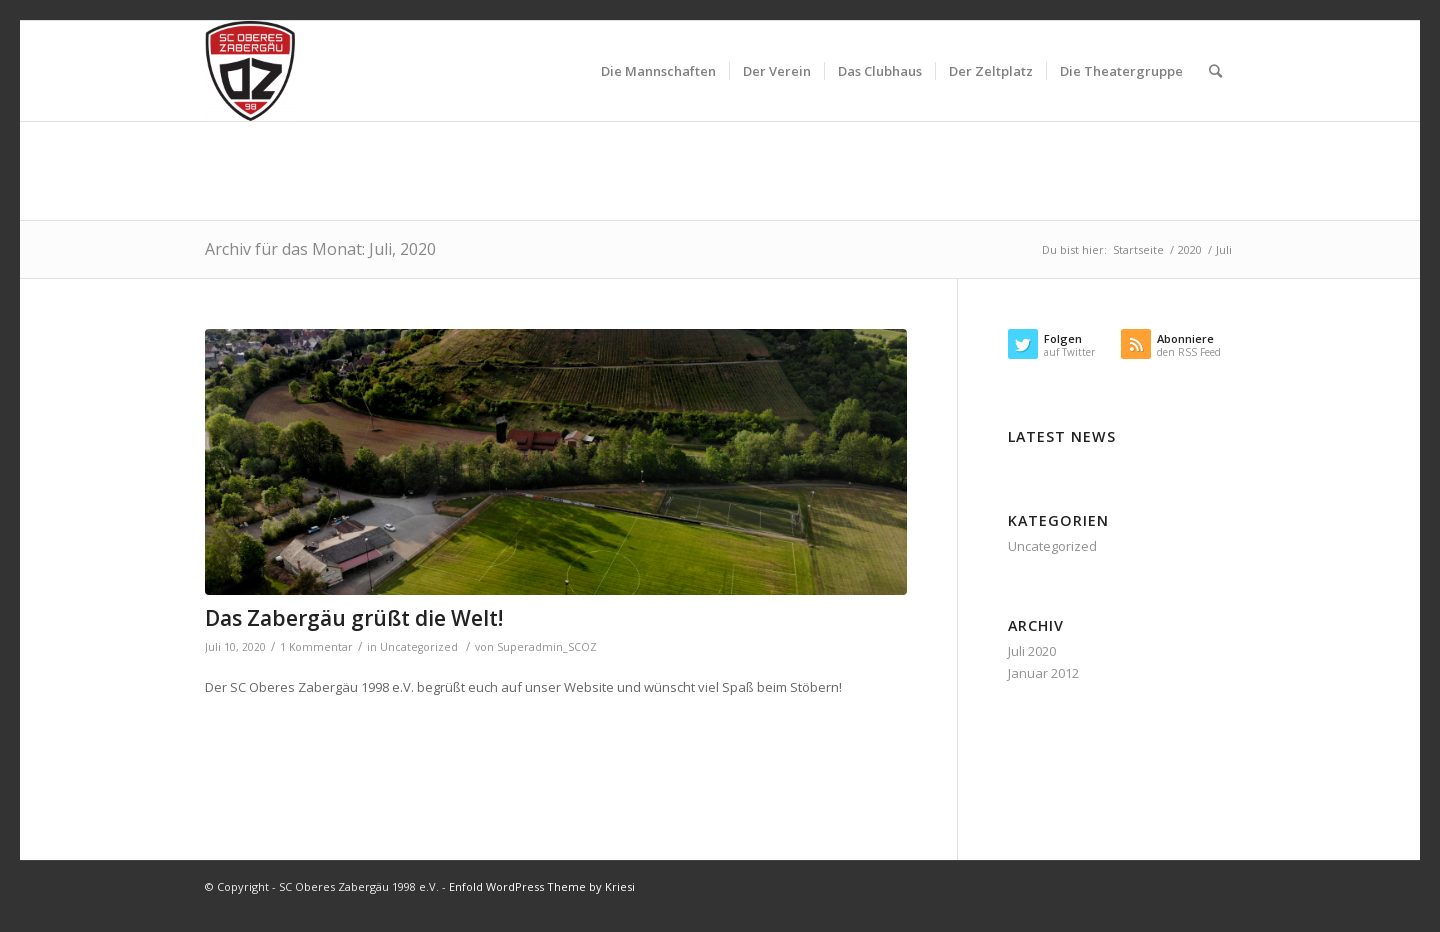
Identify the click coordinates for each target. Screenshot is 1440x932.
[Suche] (1215, 71)
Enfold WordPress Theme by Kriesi (542, 886)
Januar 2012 (1043, 673)
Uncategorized (419, 647)
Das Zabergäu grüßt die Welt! (354, 618)
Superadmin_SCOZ (547, 647)
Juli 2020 (1032, 651)
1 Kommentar (316, 647)
